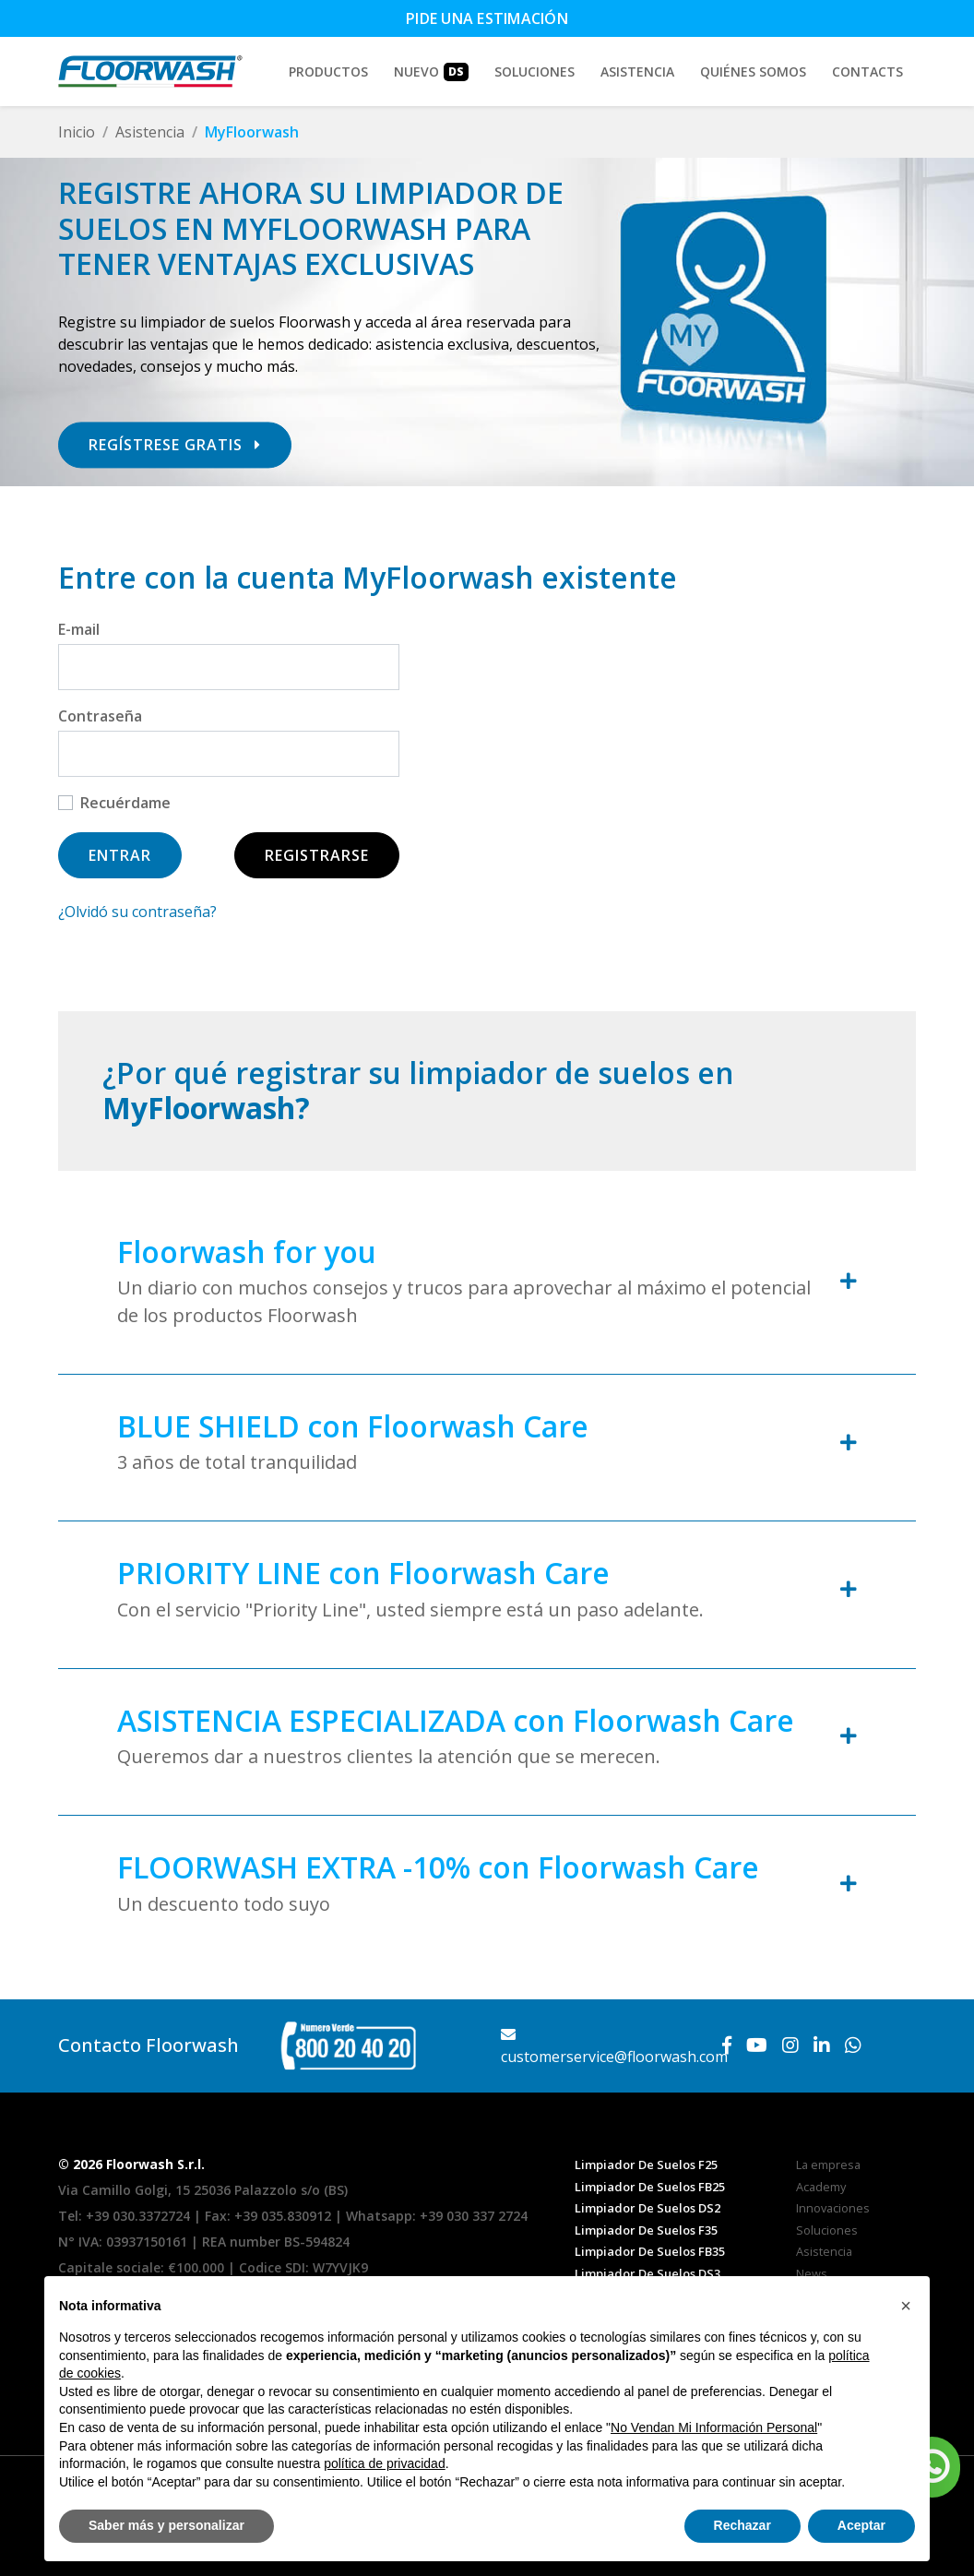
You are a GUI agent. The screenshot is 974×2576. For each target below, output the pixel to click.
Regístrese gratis (175, 445)
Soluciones (827, 2230)
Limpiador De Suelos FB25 (650, 2186)
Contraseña (100, 716)
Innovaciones (833, 2208)
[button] (906, 2305)
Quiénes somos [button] (753, 71)
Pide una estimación (487, 18)
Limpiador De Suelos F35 (646, 2230)
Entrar (120, 855)
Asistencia (637, 71)
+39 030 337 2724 (474, 2215)
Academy (821, 2186)
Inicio (76, 132)
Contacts (867, 71)
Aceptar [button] (861, 2525)
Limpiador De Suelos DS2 (647, 2208)
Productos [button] (328, 71)
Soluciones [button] (534, 71)
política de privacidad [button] (384, 2463)
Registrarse (317, 855)
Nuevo (431, 72)
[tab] (487, 1287)
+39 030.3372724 (138, 2215)
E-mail (79, 629)
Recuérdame (125, 803)
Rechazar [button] (742, 2525)
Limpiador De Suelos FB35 (650, 2251)
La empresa (828, 2164)
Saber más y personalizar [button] (166, 2525)
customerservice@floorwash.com (614, 2047)
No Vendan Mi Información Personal (714, 2427)
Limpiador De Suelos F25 (646, 2164)
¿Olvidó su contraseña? (137, 911)
